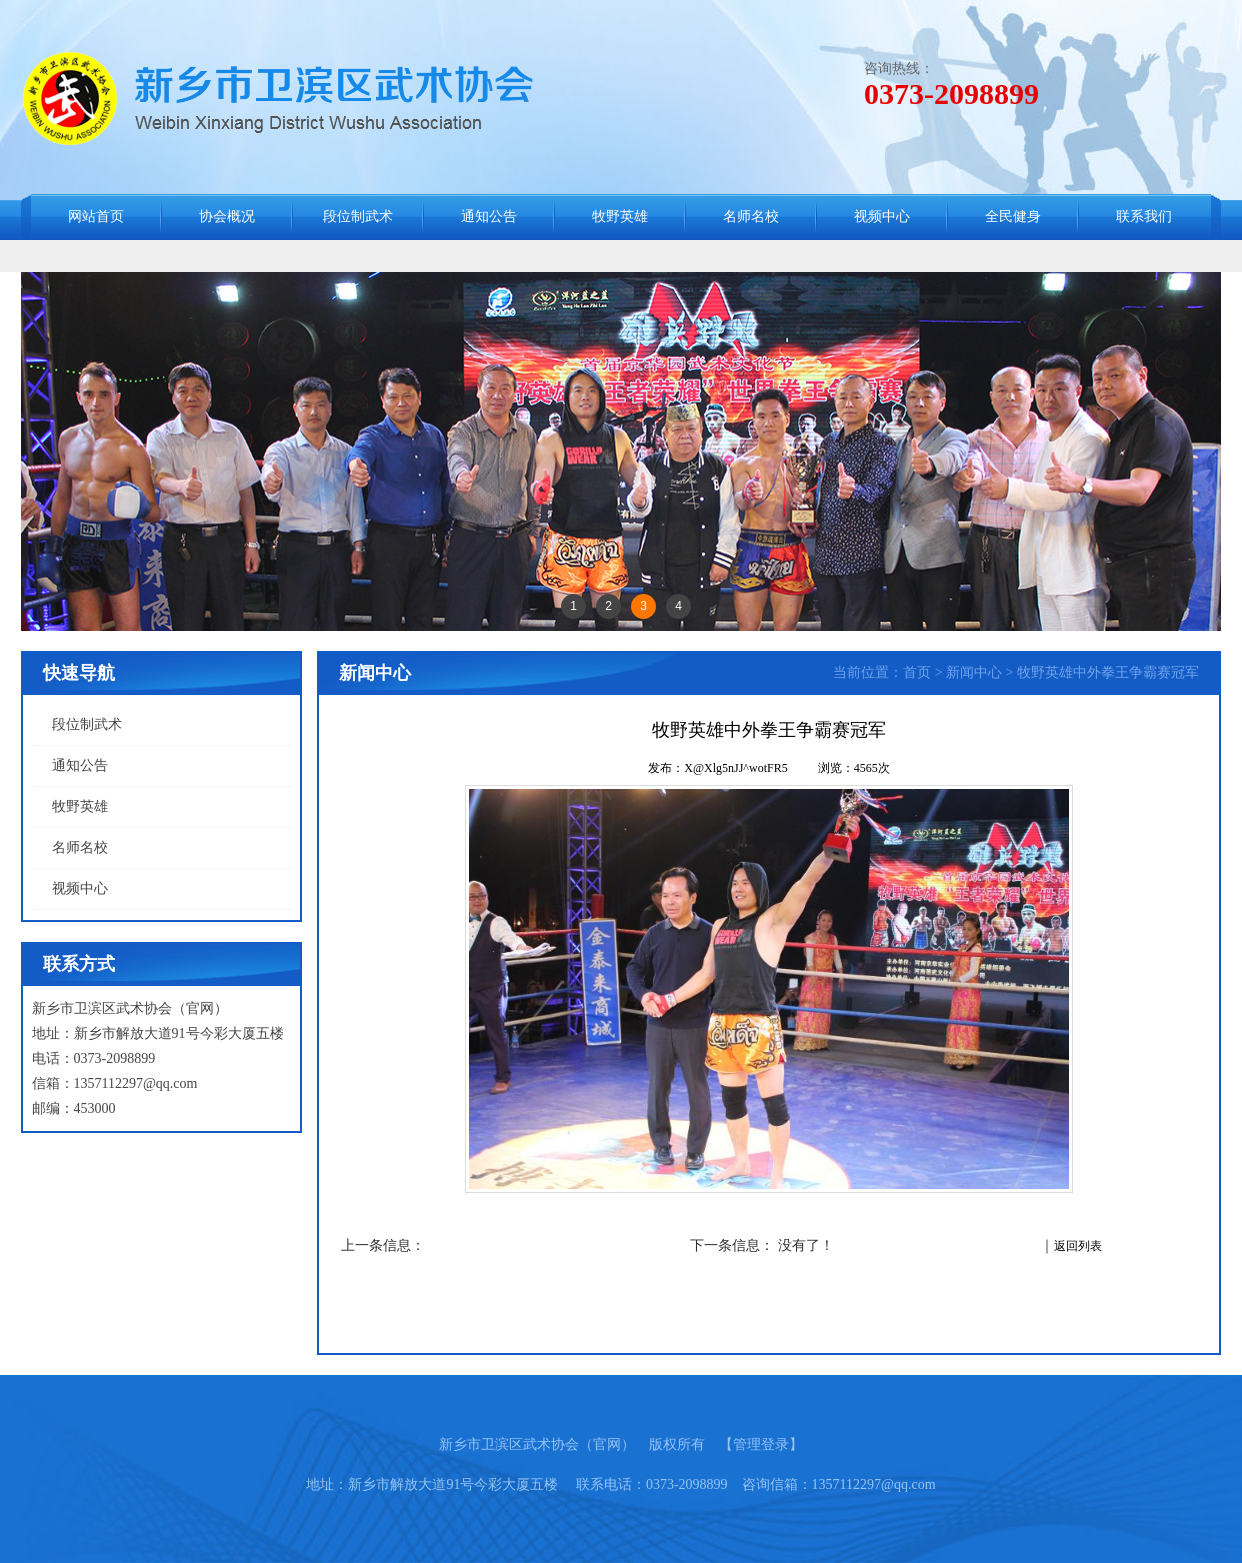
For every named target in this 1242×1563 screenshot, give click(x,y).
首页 (917, 672)
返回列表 (1078, 1246)
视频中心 (882, 216)
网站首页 (96, 216)
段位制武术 (358, 216)
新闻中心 (974, 672)
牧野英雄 (620, 216)
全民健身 (1013, 216)
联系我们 (1144, 216)
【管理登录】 (761, 1444)
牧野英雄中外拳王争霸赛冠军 (1108, 672)
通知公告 (489, 216)
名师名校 (751, 216)
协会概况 (227, 216)
